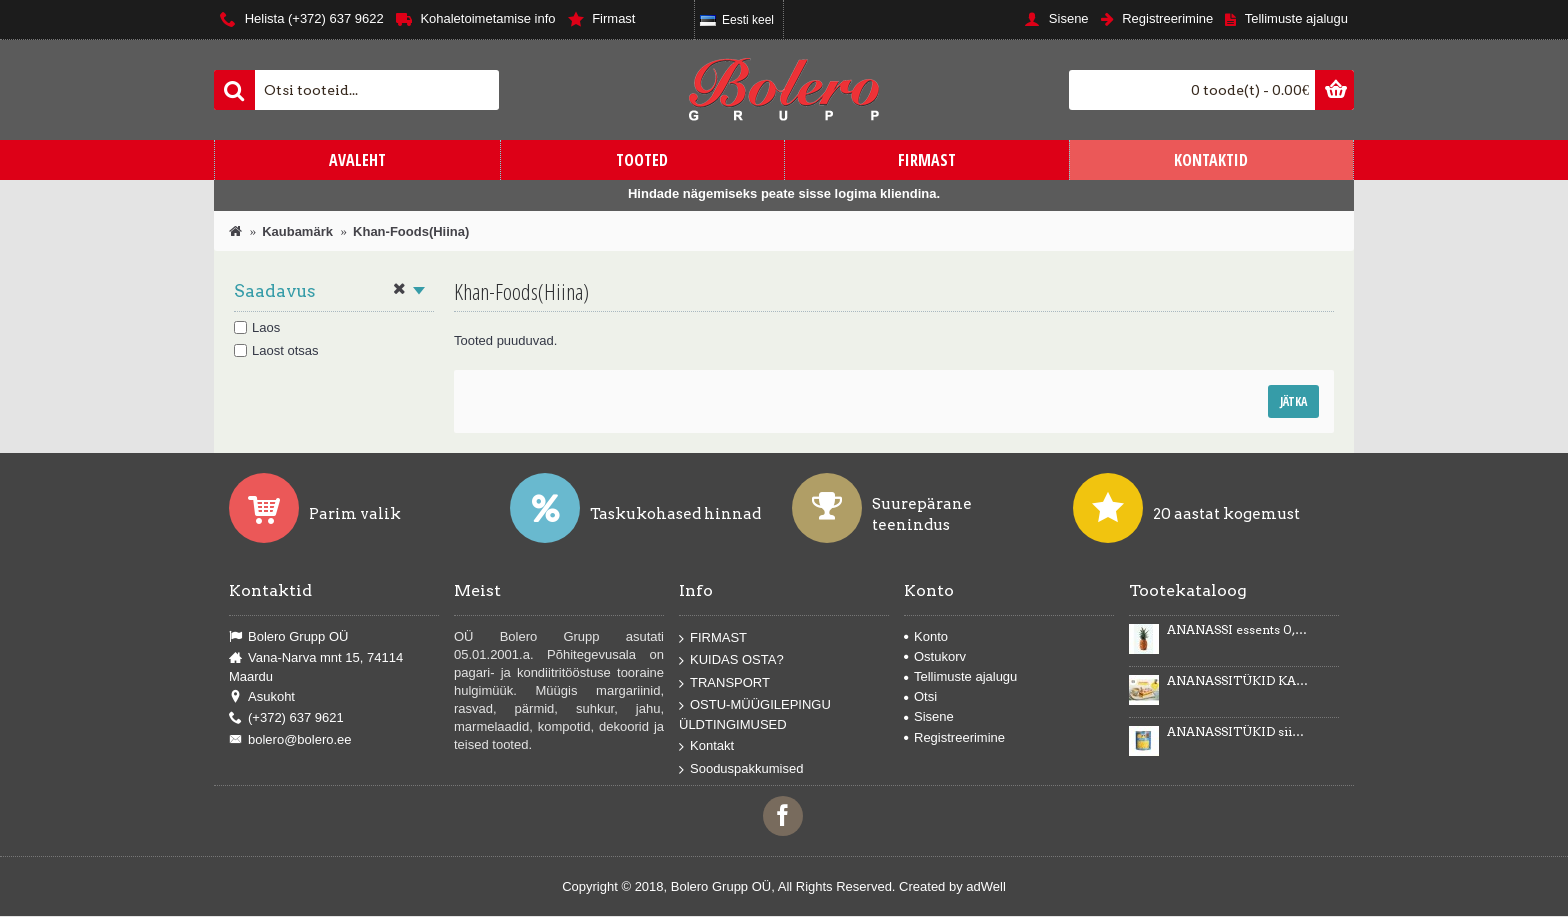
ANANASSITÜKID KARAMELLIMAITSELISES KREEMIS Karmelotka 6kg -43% (1238, 681)
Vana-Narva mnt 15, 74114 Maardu (316, 667)
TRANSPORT (724, 683)
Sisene (929, 716)
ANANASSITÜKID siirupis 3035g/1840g (1238, 732)
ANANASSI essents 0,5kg (1238, 630)
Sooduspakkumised (741, 768)
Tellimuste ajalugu (960, 676)
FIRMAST (713, 637)
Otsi (920, 696)
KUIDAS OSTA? (731, 660)
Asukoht (262, 697)
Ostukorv (935, 656)
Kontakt (706, 746)
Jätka (1293, 401)
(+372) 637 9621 (286, 718)
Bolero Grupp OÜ (288, 637)
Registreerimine (954, 737)
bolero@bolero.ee (290, 740)
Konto (926, 636)
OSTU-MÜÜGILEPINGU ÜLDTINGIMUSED (755, 714)
